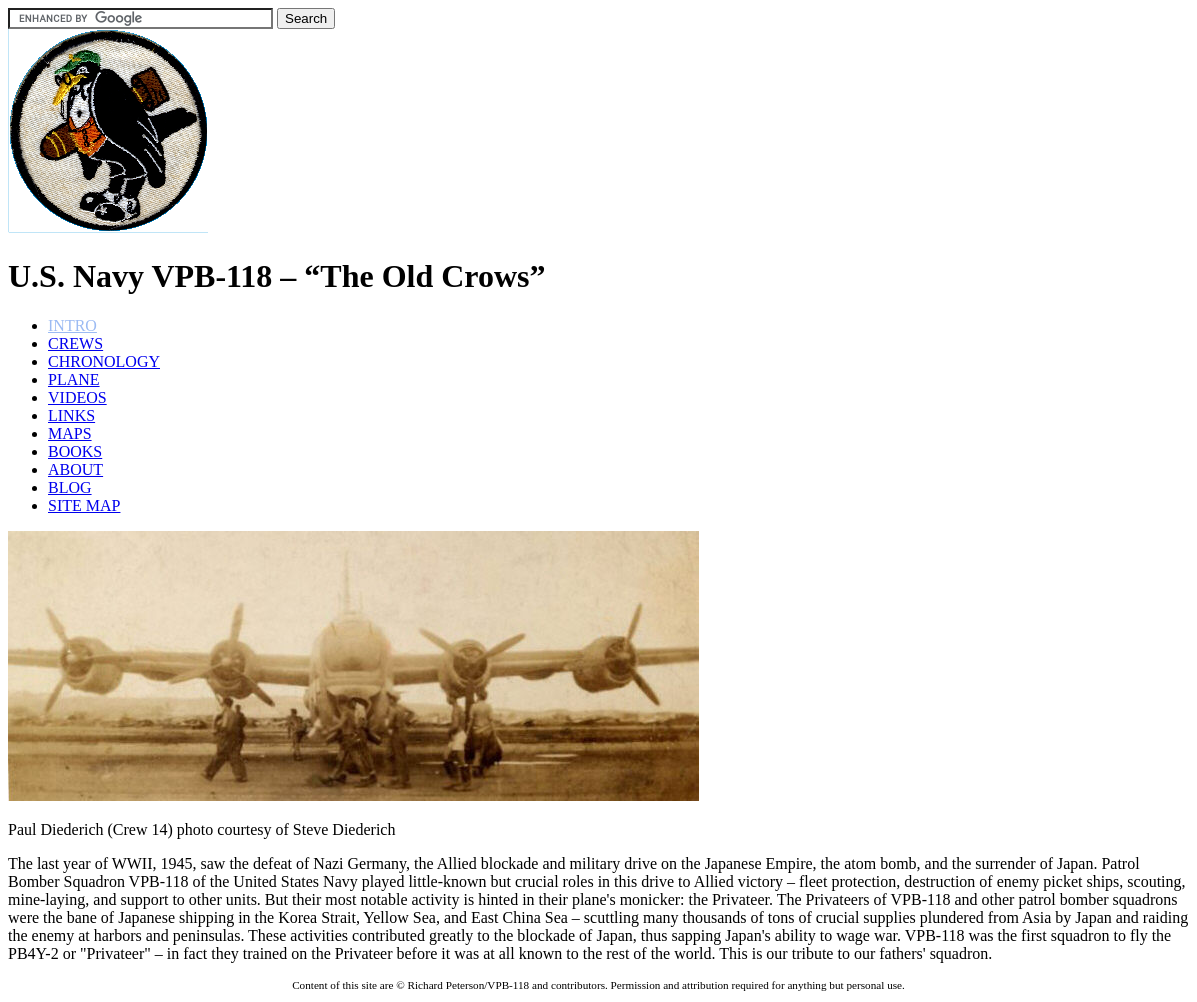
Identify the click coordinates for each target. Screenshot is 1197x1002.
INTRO (72, 325)
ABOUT (75, 469)
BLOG (70, 487)
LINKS (71, 415)
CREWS (75, 343)
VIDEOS (77, 397)
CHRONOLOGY (104, 361)
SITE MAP (84, 505)
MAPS (70, 433)
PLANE (74, 379)
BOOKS (75, 451)
